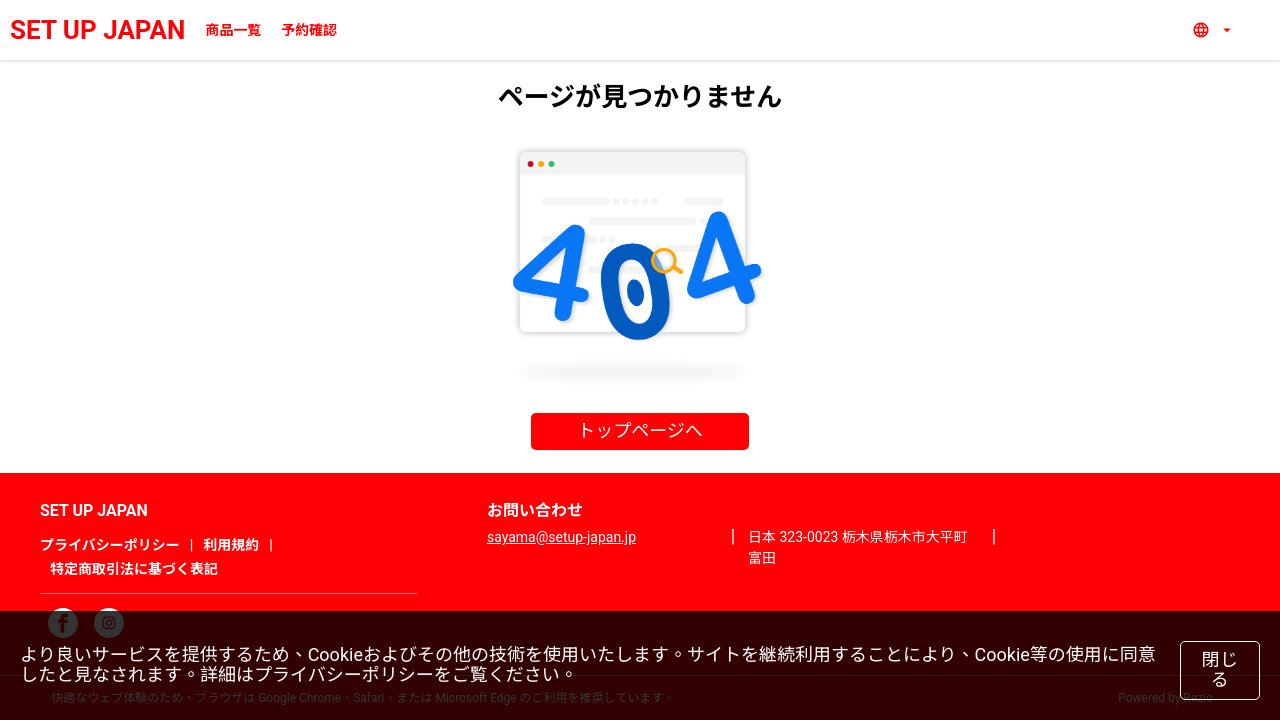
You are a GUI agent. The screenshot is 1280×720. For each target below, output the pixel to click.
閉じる (1220, 670)
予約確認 (309, 30)
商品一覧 (233, 30)
